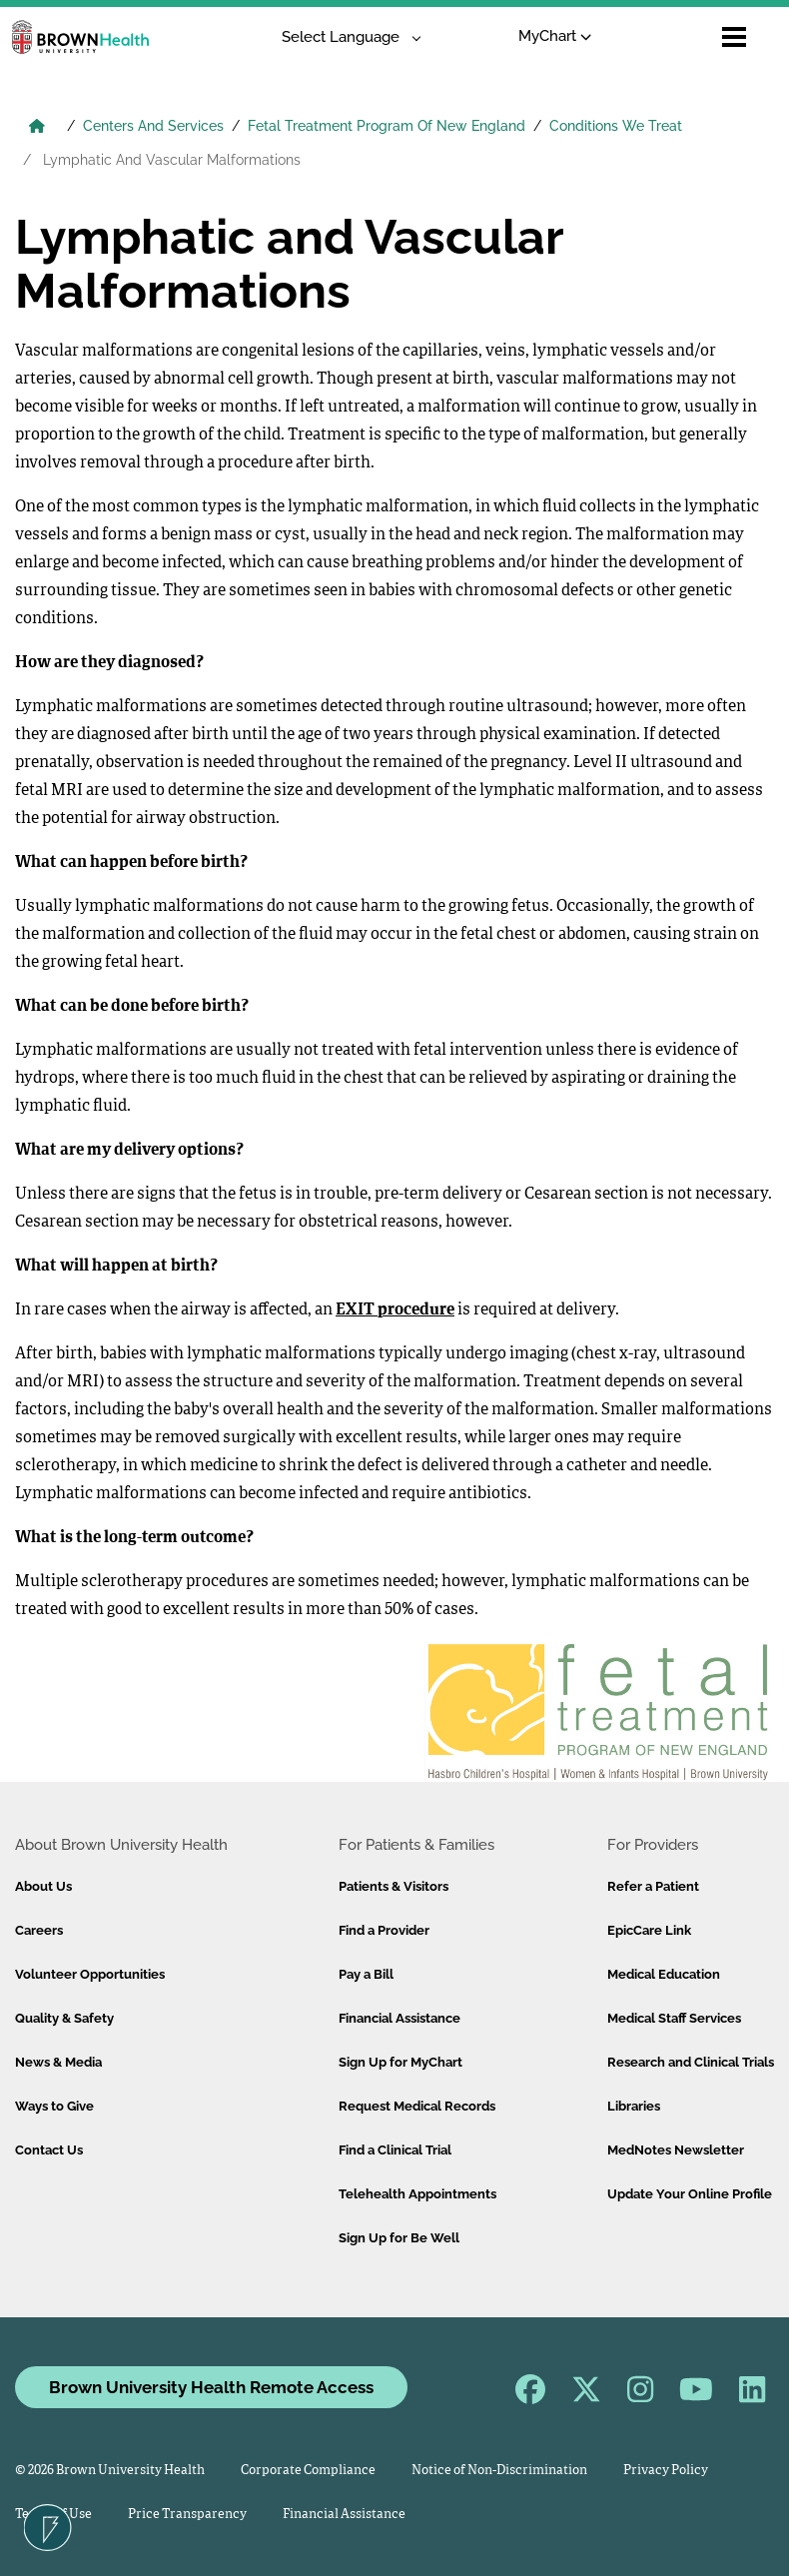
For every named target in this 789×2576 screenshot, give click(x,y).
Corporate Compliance (308, 2470)
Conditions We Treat (615, 126)
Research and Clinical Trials (690, 2062)
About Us (43, 1886)
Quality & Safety (64, 2018)
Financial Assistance (399, 2018)
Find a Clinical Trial (395, 2150)
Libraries (633, 2106)
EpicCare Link (649, 1930)
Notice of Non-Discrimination (499, 2470)
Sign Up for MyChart (400, 2062)
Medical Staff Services (674, 2018)
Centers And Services (153, 126)
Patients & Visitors (393, 1886)
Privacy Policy (665, 2470)
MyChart (554, 36)
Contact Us (49, 2150)
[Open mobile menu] (734, 37)
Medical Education (663, 1974)
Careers (39, 1930)
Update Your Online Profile (689, 2193)
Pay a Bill (366, 1974)
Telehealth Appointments (417, 2193)
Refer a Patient (653, 1886)
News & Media (58, 2062)
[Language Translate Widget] (344, 37)
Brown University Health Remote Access (211, 2387)
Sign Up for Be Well (399, 2237)
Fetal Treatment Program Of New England (386, 126)
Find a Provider (384, 1930)
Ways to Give (54, 2106)
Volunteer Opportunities (90, 1974)
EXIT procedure (395, 1310)
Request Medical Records (417, 2106)
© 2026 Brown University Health (110, 2470)
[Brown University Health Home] (37, 128)
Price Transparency (187, 2514)
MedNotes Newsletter (675, 2150)
